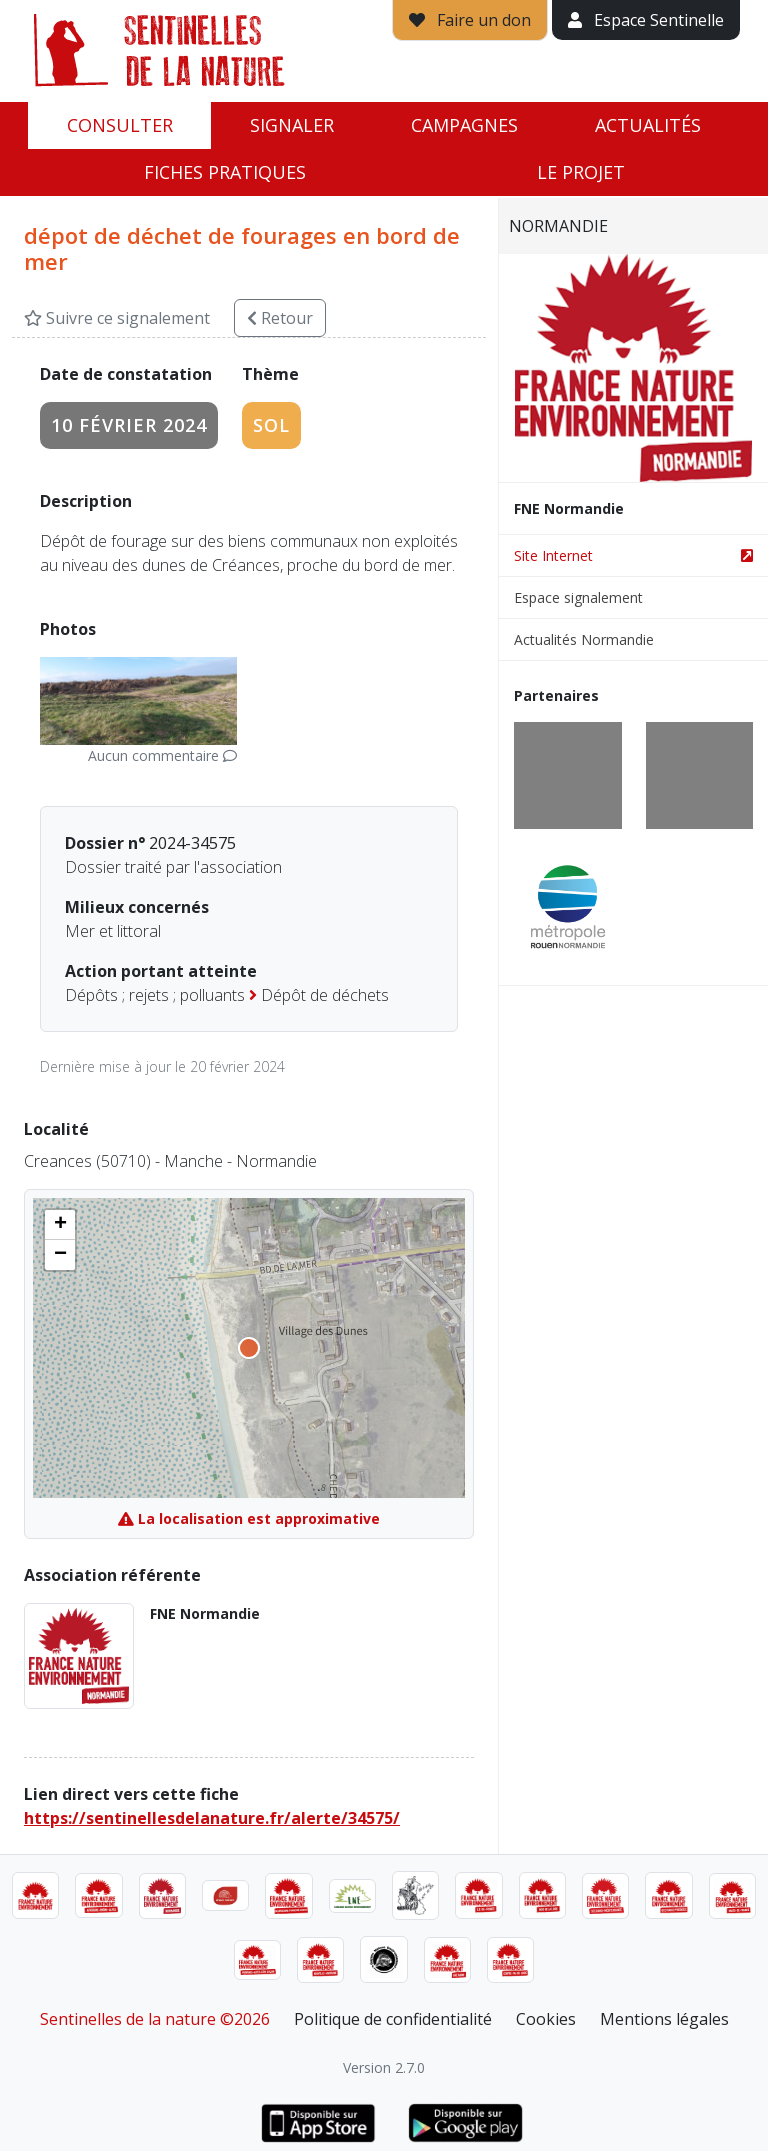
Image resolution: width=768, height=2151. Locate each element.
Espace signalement (578, 597)
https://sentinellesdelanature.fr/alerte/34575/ (212, 1818)
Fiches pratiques (225, 172)
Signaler (292, 125)
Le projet (581, 172)
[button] (60, 1225)
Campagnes (464, 125)
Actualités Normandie (584, 639)
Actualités (648, 125)
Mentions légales (664, 2019)
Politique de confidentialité (393, 2019)
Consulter (120, 125)
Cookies (546, 2019)
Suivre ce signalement (117, 318)
